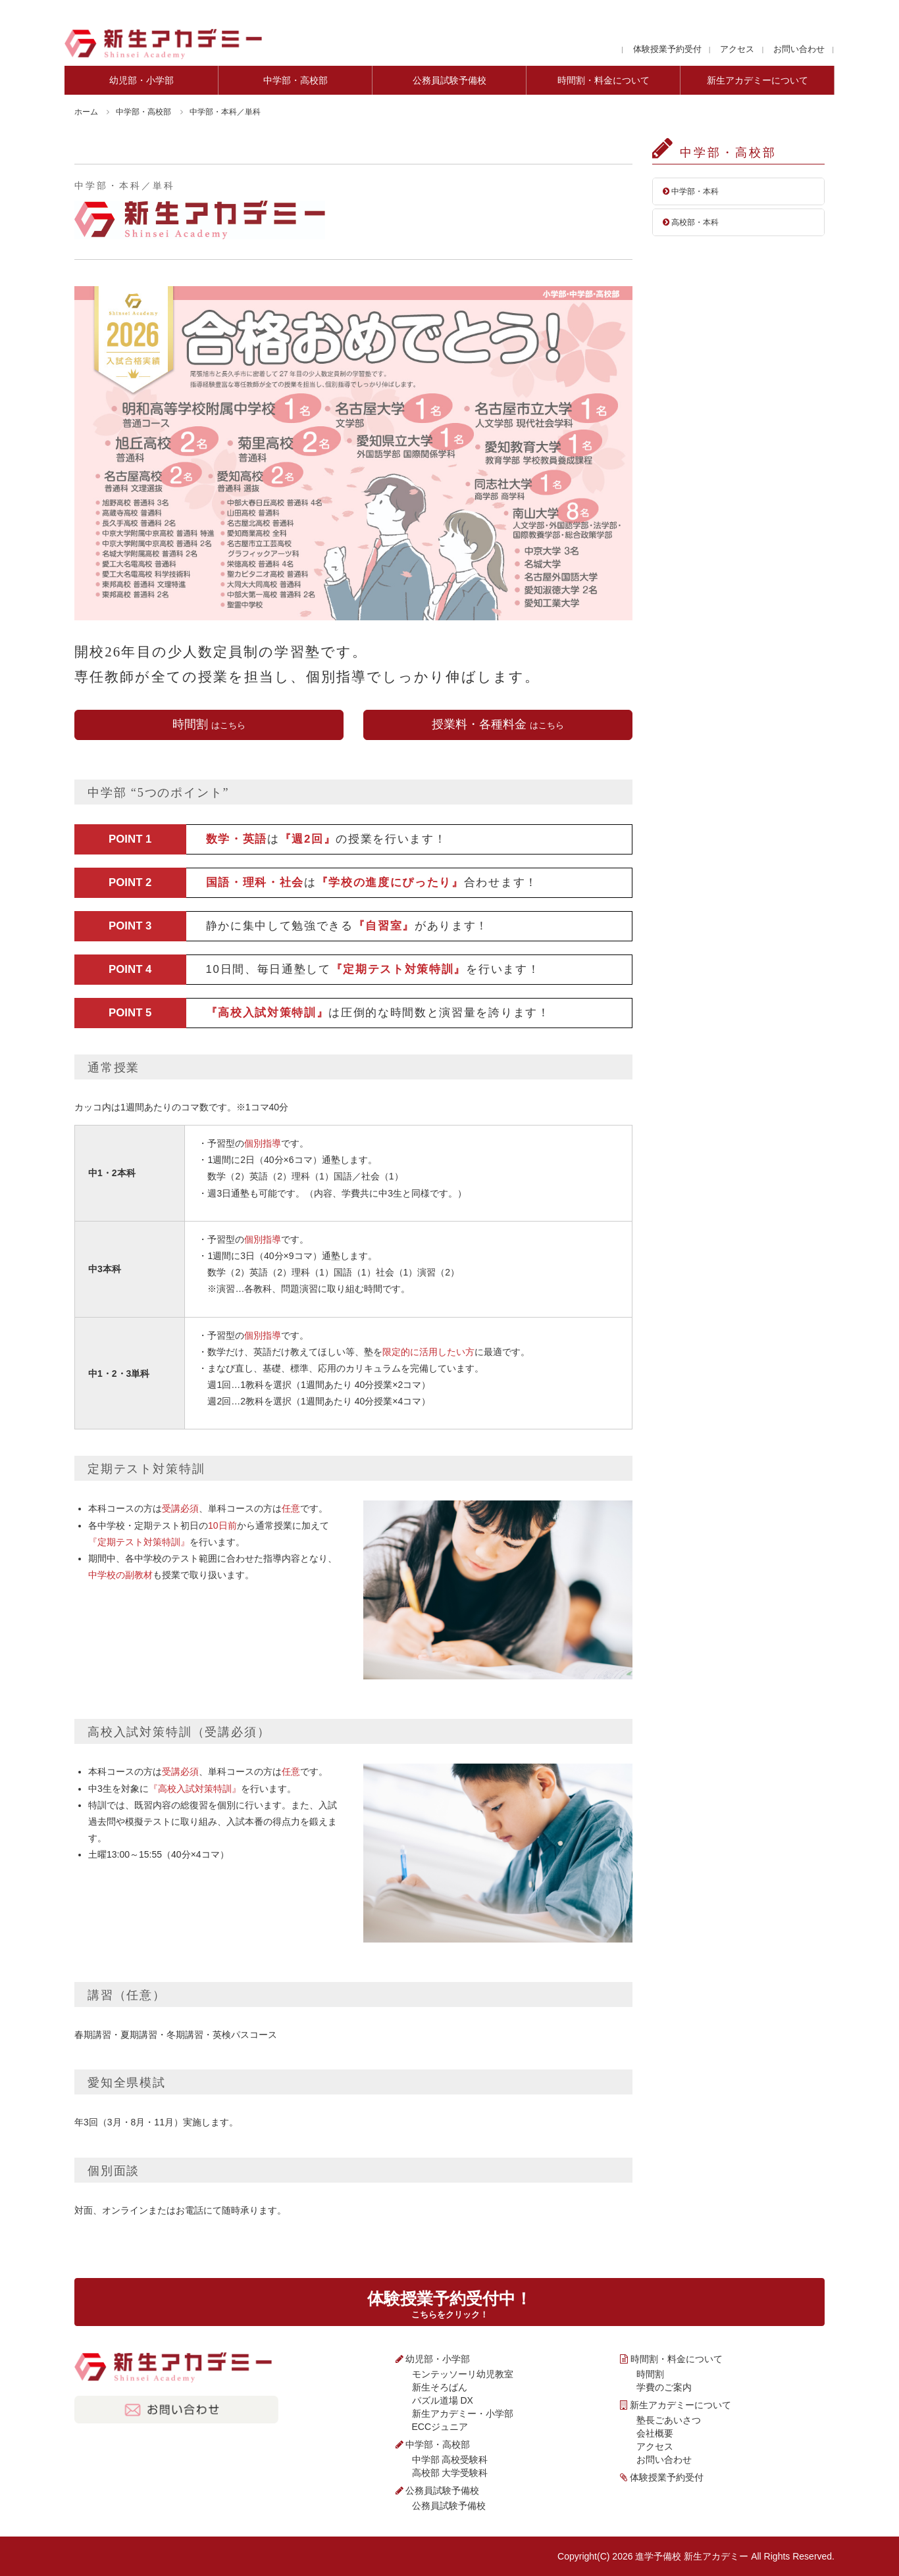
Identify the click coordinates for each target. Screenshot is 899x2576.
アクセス (737, 49)
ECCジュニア (440, 2426)
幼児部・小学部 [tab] (141, 80)
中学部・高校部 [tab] (295, 80)
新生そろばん (439, 2387)
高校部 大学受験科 (450, 2472)
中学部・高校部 (143, 111)
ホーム (86, 111)
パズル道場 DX (442, 2400)
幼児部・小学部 (437, 2359)
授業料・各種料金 (498, 724)
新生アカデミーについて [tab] (757, 80)
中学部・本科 (691, 191)
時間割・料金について (676, 2359)
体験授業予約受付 (667, 49)
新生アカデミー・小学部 (462, 2413)
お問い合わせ (799, 49)
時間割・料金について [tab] (603, 80)
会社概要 (654, 2433)
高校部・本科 (691, 222)
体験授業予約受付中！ (449, 2304)
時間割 (208, 724)
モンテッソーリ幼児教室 (462, 2374)
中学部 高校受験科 (450, 2459)
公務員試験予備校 (442, 2490)
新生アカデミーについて (680, 2405)
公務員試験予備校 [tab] (449, 80)
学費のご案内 (664, 2387)
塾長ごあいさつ (668, 2420)
